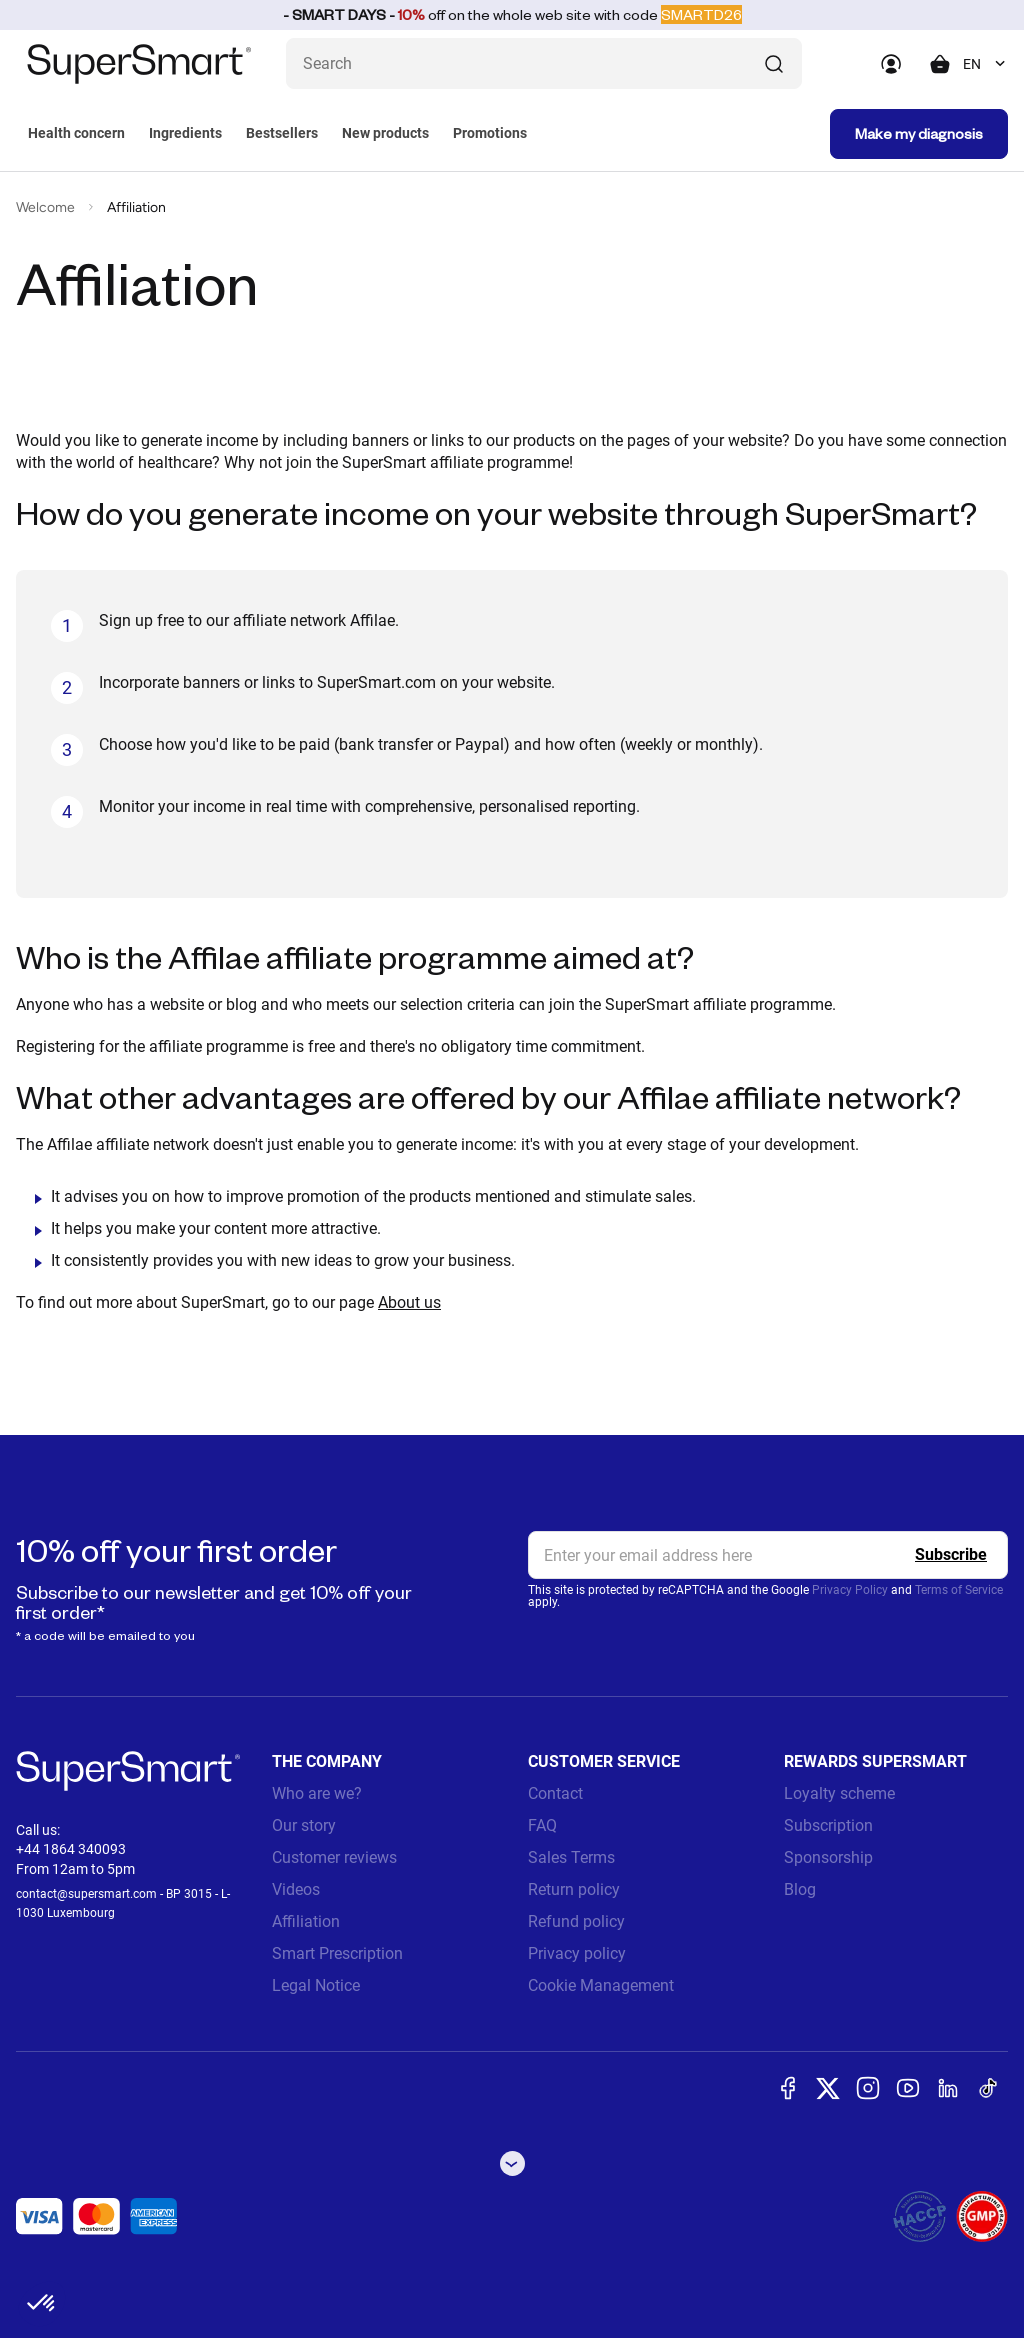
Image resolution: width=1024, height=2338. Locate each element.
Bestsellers (282, 133)
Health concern (76, 133)
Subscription (828, 1825)
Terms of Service (959, 1590)
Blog (800, 1889)
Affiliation (306, 1921)
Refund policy (576, 1921)
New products (385, 133)
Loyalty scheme (839, 1793)
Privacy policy (577, 1953)
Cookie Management (601, 1985)
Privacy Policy (850, 1590)
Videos (296, 1889)
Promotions (490, 133)
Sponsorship (828, 1857)
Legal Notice (316, 1985)
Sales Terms (571, 1857)
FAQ (542, 1825)
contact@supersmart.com (86, 1894)
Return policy (574, 1889)
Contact (555, 1793)
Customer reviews (334, 1857)
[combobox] (985, 64)
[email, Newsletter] (768, 1555)
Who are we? (317, 1793)
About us (409, 1302)
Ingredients (185, 133)
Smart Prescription (337, 1953)
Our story (304, 1825)
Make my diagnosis (919, 133)
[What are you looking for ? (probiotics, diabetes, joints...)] (544, 63)
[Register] (951, 1555)
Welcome (45, 207)
